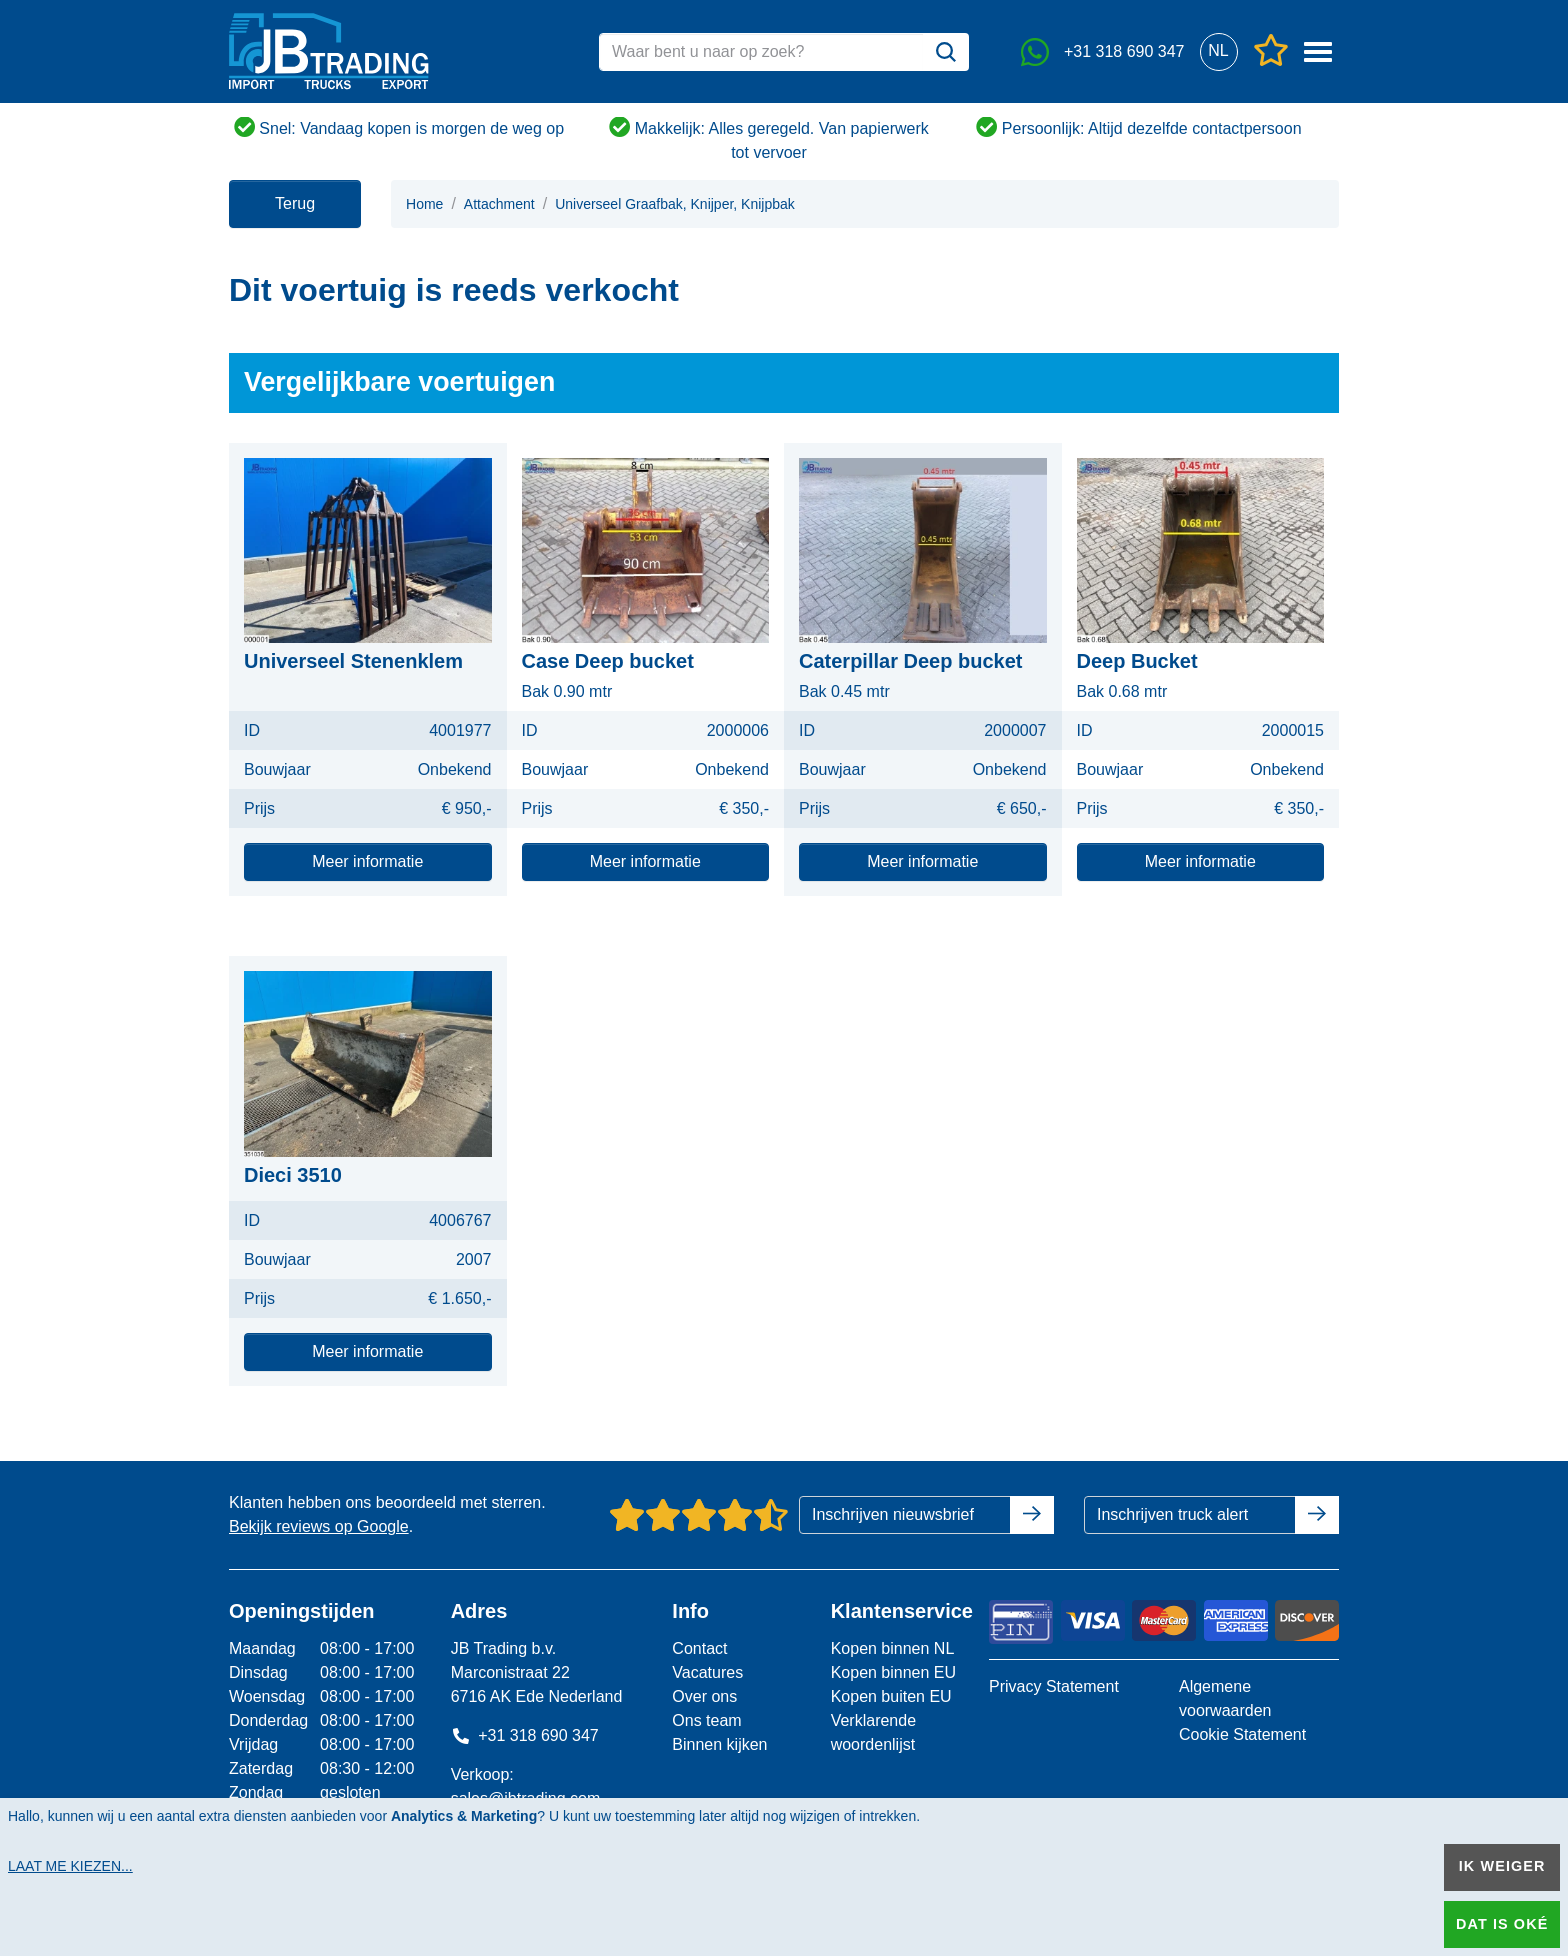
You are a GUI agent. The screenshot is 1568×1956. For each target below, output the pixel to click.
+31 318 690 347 (525, 1735)
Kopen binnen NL (893, 1648)
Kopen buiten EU (891, 1696)
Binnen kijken (719, 1744)
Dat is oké (1502, 1924)
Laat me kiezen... (70, 1866)
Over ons (704, 1696)
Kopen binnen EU (893, 1672)
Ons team (706, 1720)
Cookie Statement (1242, 1734)
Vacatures (707, 1672)
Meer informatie (367, 861)
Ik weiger (1502, 1866)
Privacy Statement (1054, 1686)
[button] (1218, 51)
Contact (699, 1648)
